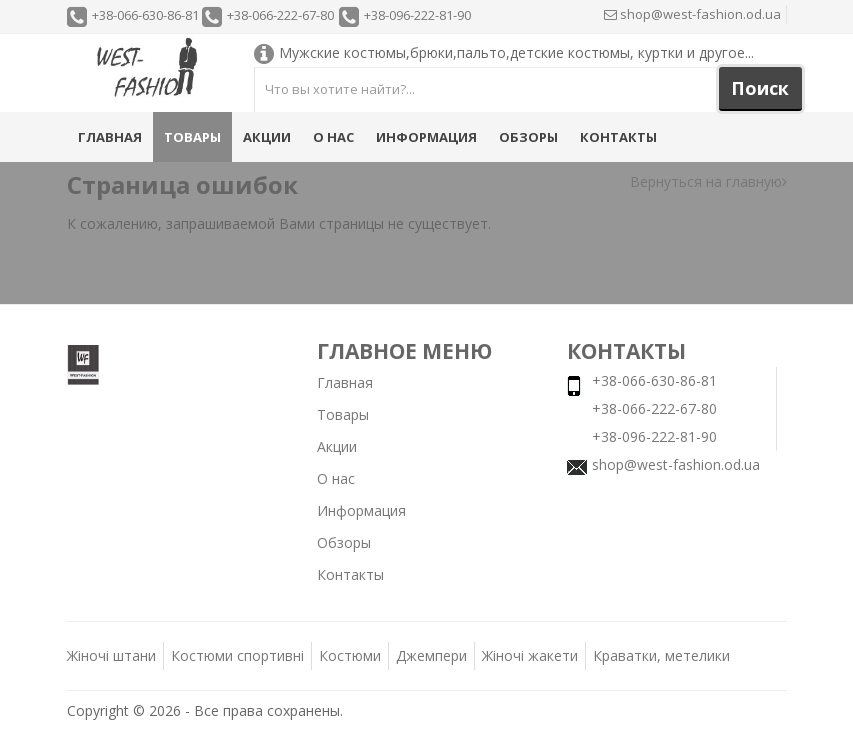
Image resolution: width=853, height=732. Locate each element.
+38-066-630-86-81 (145, 15)
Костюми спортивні (237, 655)
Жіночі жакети (530, 655)
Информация (426, 137)
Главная (110, 137)
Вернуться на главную (708, 181)
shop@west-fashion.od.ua (692, 14)
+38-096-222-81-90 (417, 15)
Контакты (618, 137)
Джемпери (431, 655)
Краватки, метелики (661, 655)
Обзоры (528, 137)
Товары (192, 137)
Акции (267, 137)
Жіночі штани (111, 655)
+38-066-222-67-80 (280, 15)
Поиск (760, 88)
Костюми (350, 655)
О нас (333, 137)
